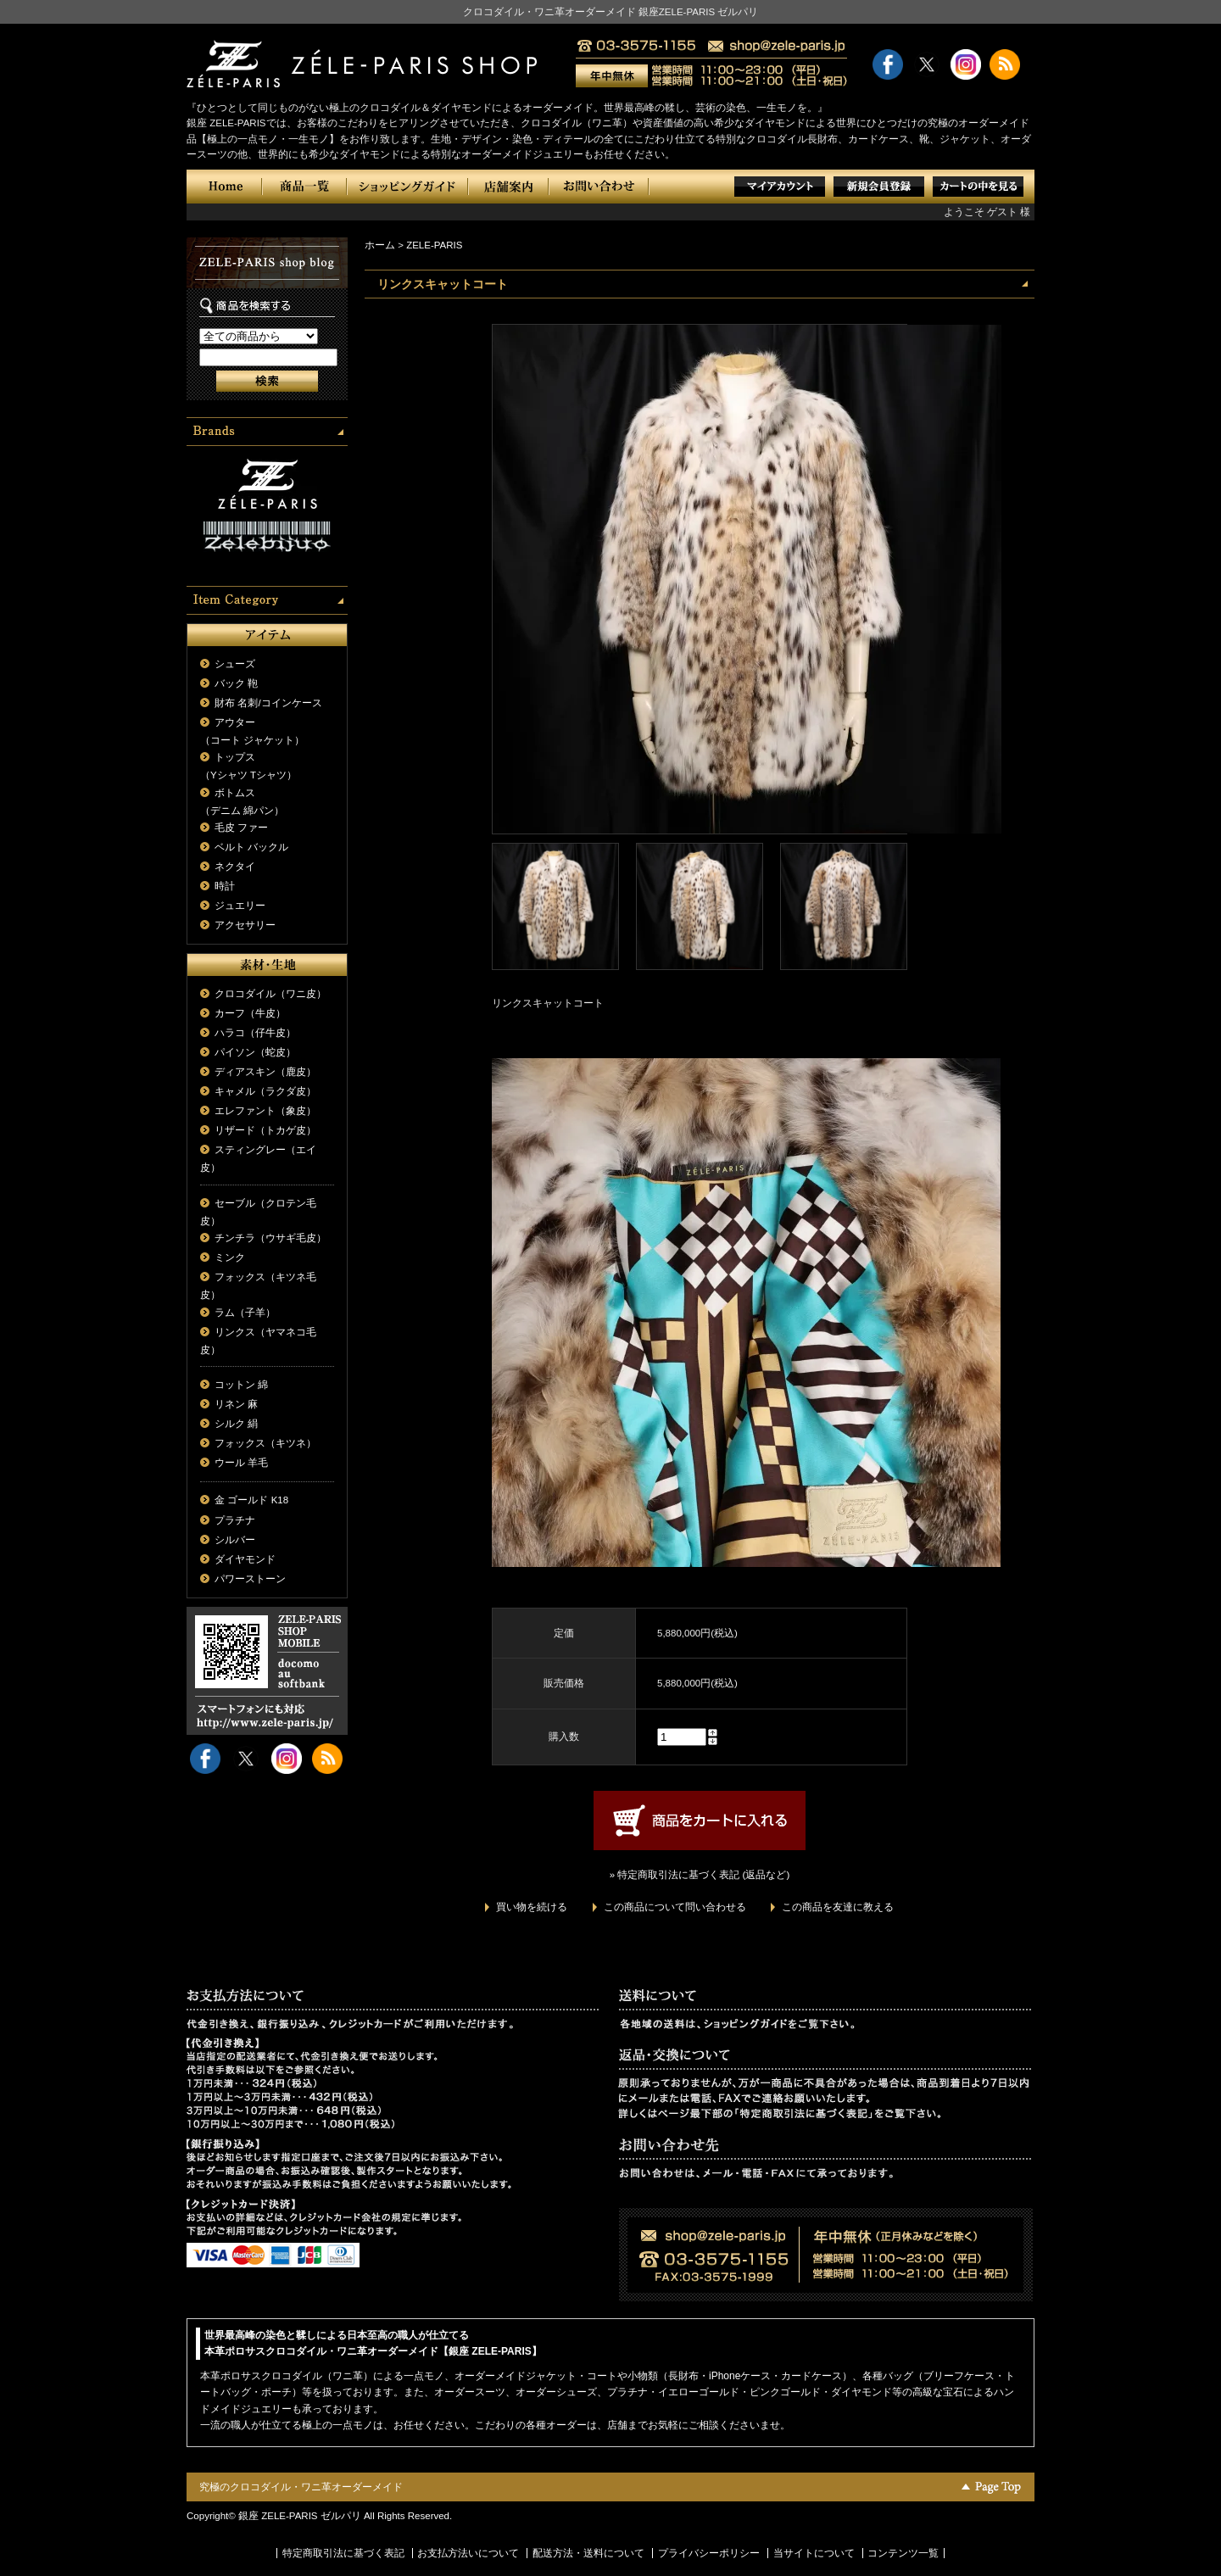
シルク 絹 (236, 1424)
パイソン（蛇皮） (255, 1052)
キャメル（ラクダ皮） (265, 1091)
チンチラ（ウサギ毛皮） (270, 1238)
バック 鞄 (236, 683)
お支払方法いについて (468, 2553)
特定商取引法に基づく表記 (343, 2553)
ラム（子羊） (245, 1313)
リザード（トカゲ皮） (265, 1130)
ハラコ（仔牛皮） (255, 1033)
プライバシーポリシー (709, 2553)
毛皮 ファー (241, 827)
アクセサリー (245, 925)
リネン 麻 (236, 1404)
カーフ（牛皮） (250, 1013)
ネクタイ (235, 866)
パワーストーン (250, 1579)
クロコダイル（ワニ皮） (270, 994)
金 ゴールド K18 (251, 1500)
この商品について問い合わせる (675, 1907)
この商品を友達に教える (838, 1907)
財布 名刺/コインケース (268, 703)
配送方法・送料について (588, 2553)
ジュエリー (240, 905)
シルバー (235, 1540)
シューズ (235, 664)
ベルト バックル (251, 847)
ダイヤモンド (245, 1559)
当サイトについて (814, 2553)
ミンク (230, 1257)
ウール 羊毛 (241, 1463)
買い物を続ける (531, 1907)
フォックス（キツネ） (265, 1443)
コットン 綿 (241, 1385)
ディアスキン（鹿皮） (265, 1072)
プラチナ (235, 1520)
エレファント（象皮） (265, 1111)
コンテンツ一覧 (903, 2553)
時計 (225, 886)
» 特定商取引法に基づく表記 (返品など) (699, 1875)
